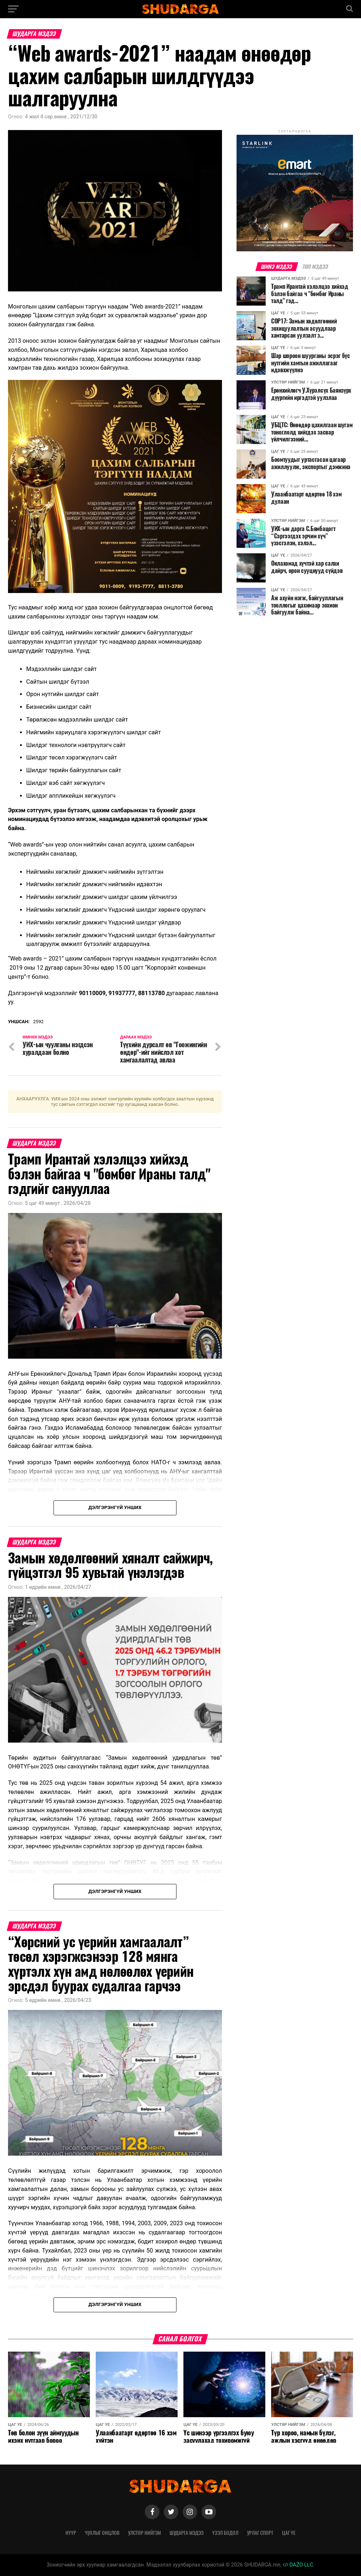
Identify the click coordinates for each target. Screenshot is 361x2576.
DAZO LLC (298, 2565)
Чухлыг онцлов (102, 2532)
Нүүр (71, 2532)
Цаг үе (288, 2532)
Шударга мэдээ (186, 2532)
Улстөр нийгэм (144, 2532)
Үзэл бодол (225, 2532)
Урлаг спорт (260, 2532)
